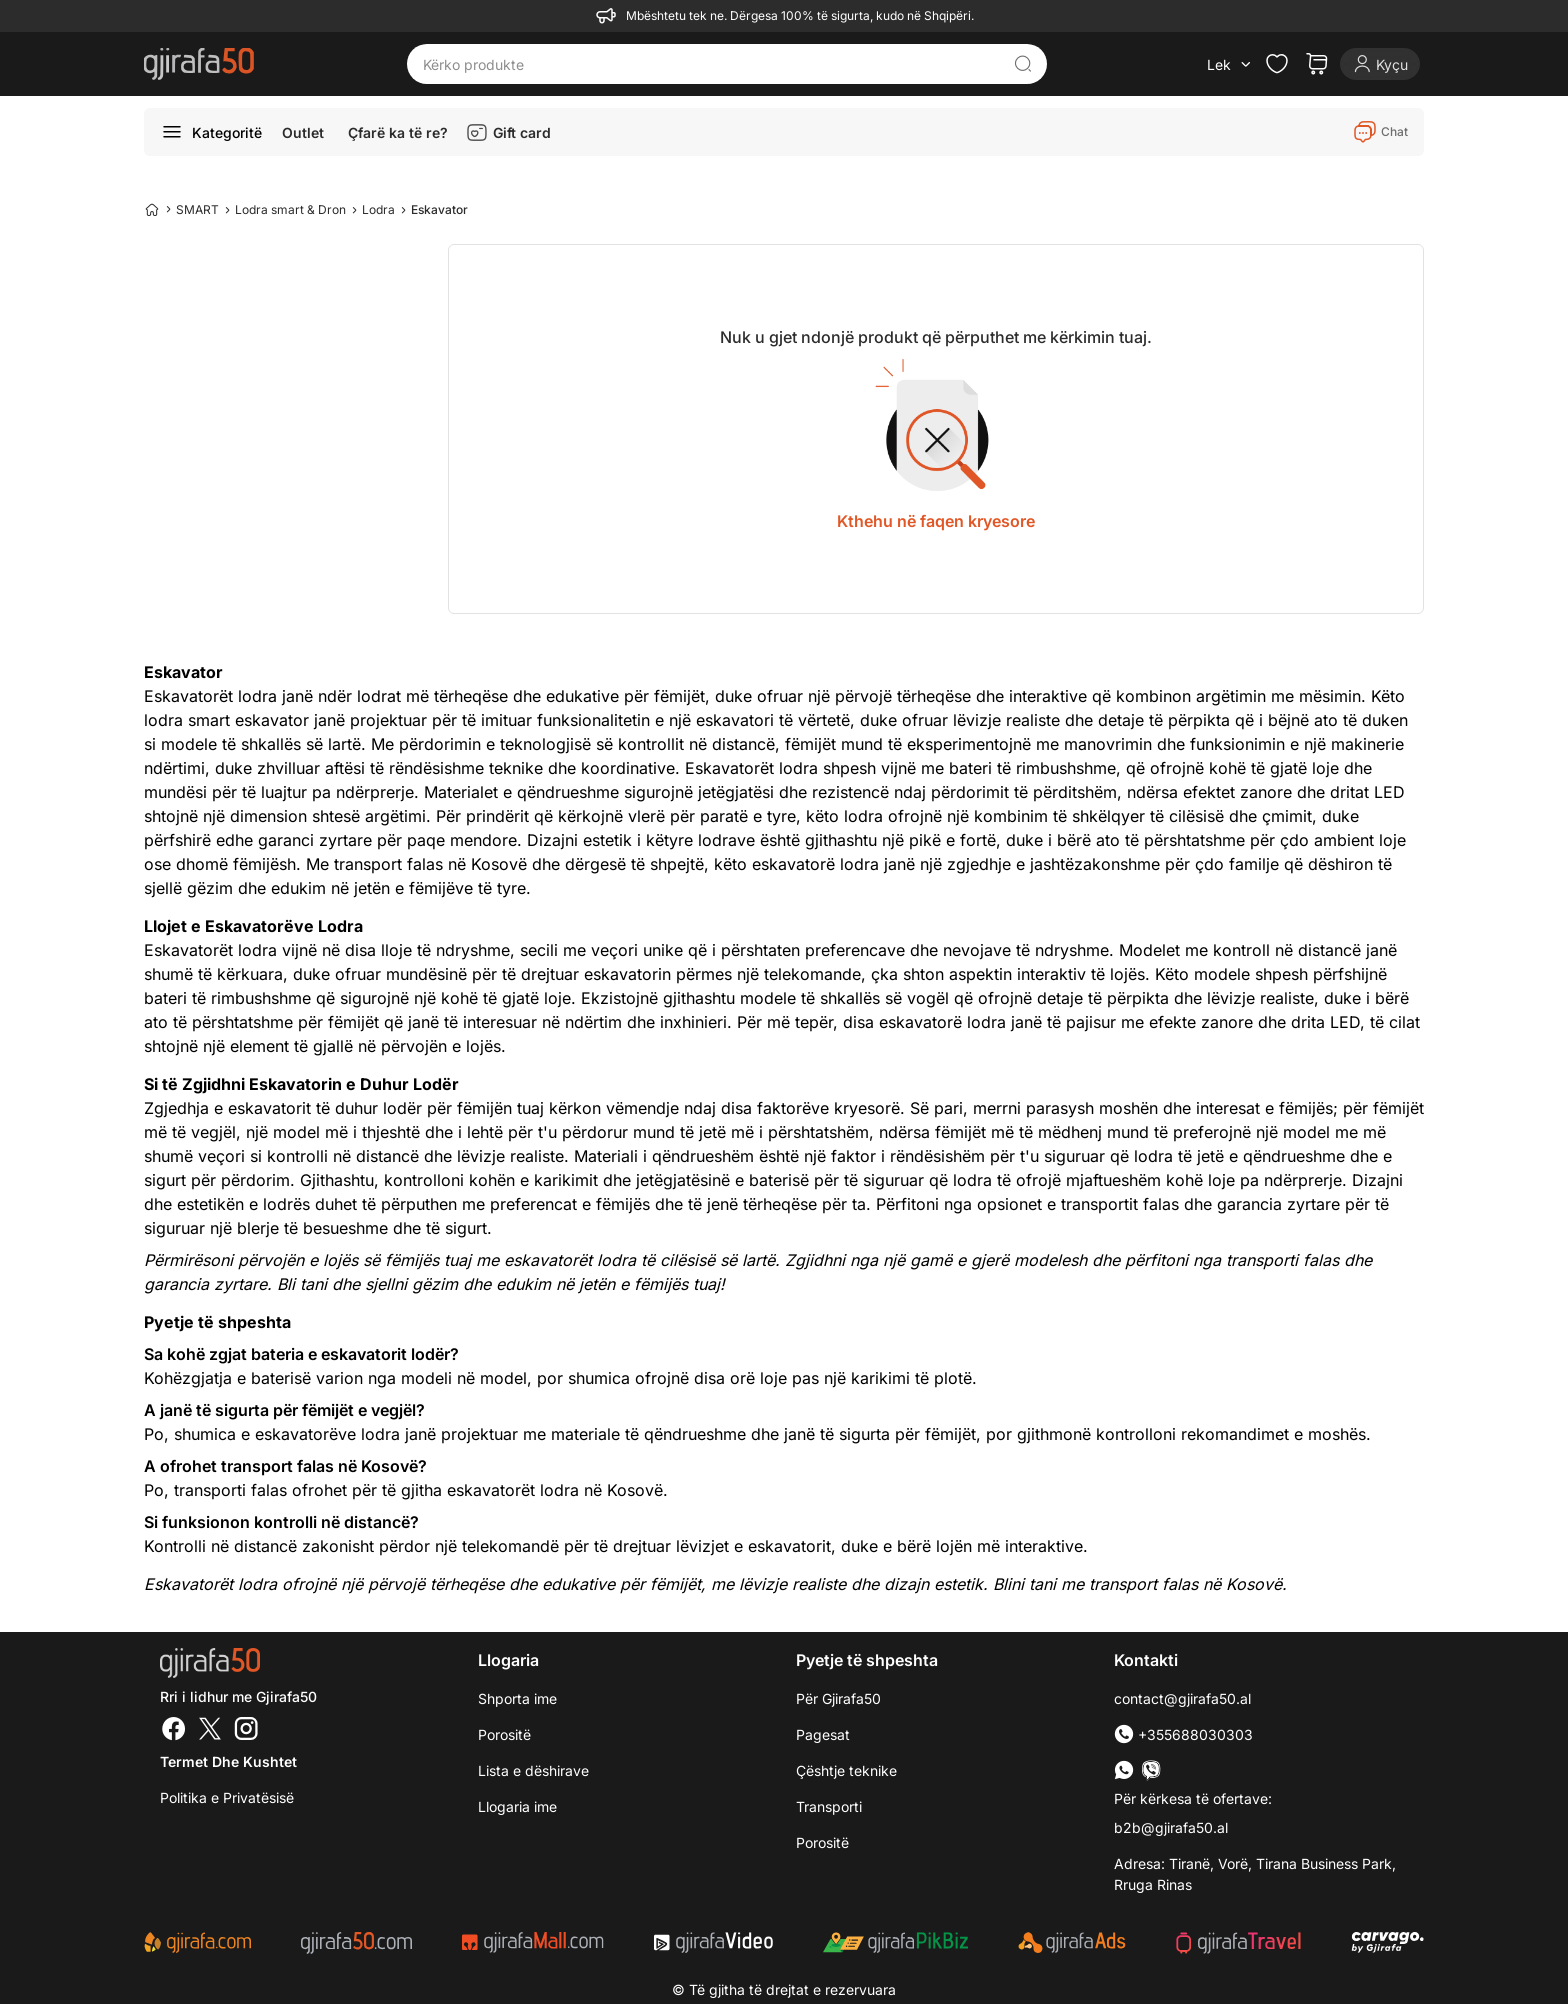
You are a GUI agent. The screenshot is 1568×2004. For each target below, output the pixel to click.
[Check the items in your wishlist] (1277, 64)
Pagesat (823, 1734)
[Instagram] (246, 1731)
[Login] (1380, 64)
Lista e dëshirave (533, 1770)
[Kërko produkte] (712, 64)
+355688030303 (1183, 1734)
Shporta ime (517, 1698)
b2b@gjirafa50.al (1171, 1827)
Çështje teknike (846, 1770)
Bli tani (302, 1284)
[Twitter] (210, 1731)
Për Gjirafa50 (838, 1698)
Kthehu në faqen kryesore (936, 521)
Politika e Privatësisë (227, 1797)
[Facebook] (174, 1731)
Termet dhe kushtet (228, 1761)
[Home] (152, 209)
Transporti (829, 1806)
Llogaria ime (517, 1806)
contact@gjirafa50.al (1182, 1698)
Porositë (504, 1734)
